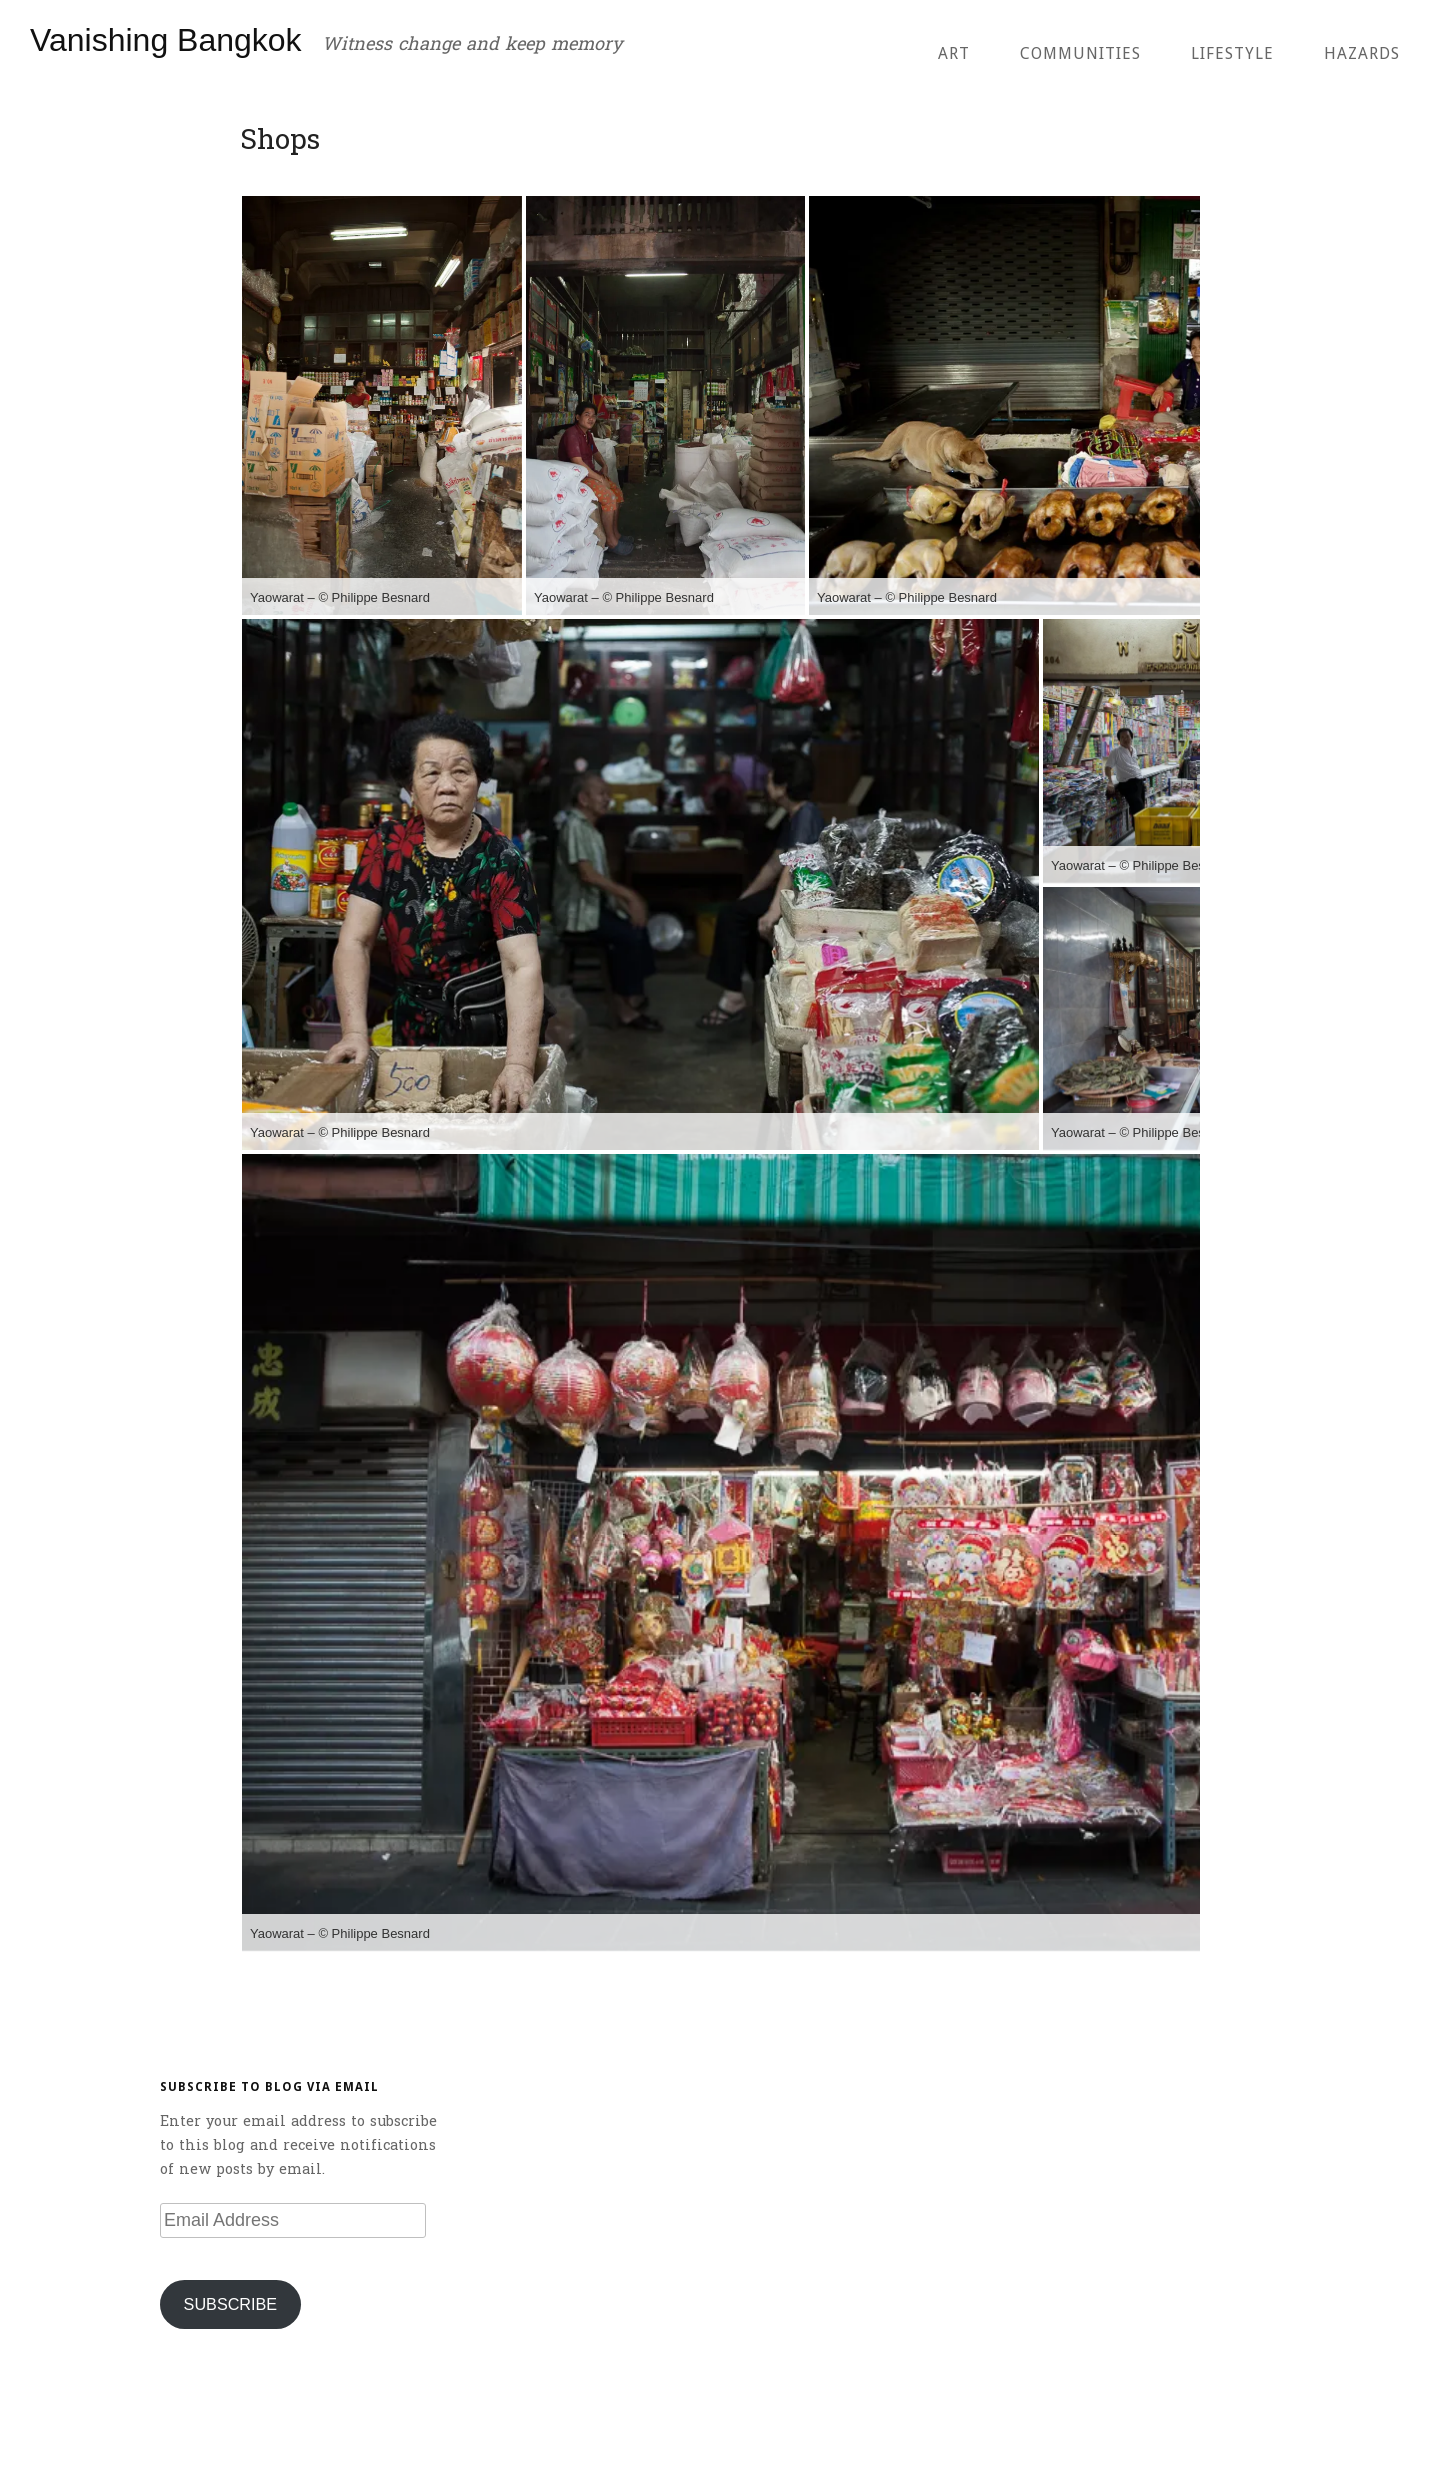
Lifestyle (1232, 53)
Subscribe (231, 2304)
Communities (1080, 53)
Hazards (1362, 53)
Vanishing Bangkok (166, 40)
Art (954, 53)
